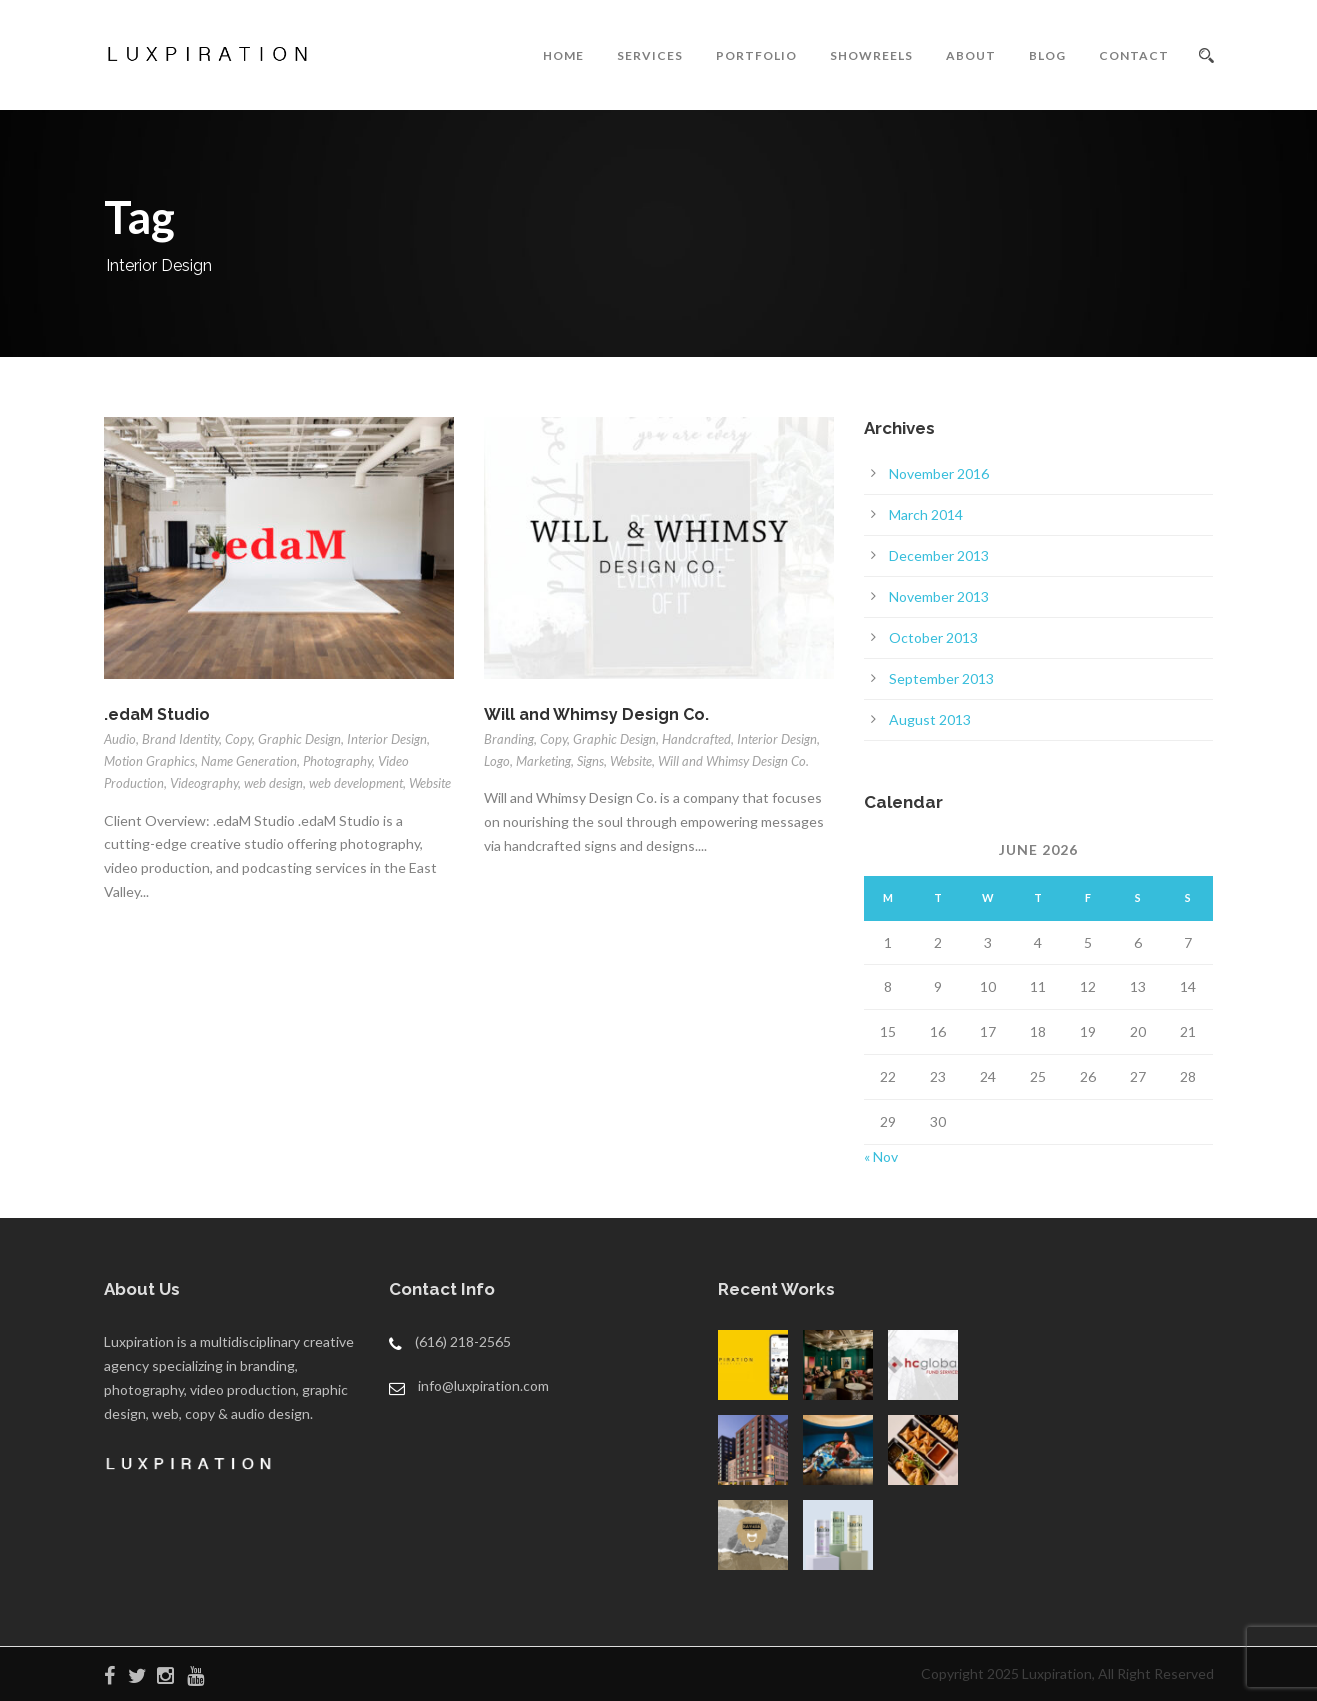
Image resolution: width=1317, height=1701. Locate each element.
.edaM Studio (157, 714)
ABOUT (971, 55)
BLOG (1047, 55)
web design (273, 783)
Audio (120, 739)
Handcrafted (696, 739)
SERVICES (650, 55)
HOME (563, 55)
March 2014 (926, 514)
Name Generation (249, 761)
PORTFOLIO (756, 55)
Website (430, 783)
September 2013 (941, 678)
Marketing (543, 761)
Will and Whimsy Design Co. (596, 714)
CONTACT (1134, 55)
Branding (509, 739)
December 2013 (939, 555)
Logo (497, 761)
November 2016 (939, 473)
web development (356, 783)
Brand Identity (180, 739)
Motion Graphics (149, 761)
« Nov (881, 1156)
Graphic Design (299, 739)
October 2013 (933, 637)
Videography (204, 783)
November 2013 (939, 596)
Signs (590, 761)
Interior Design (387, 739)
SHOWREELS (871, 55)
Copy (238, 739)
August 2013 (930, 719)
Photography (337, 761)
